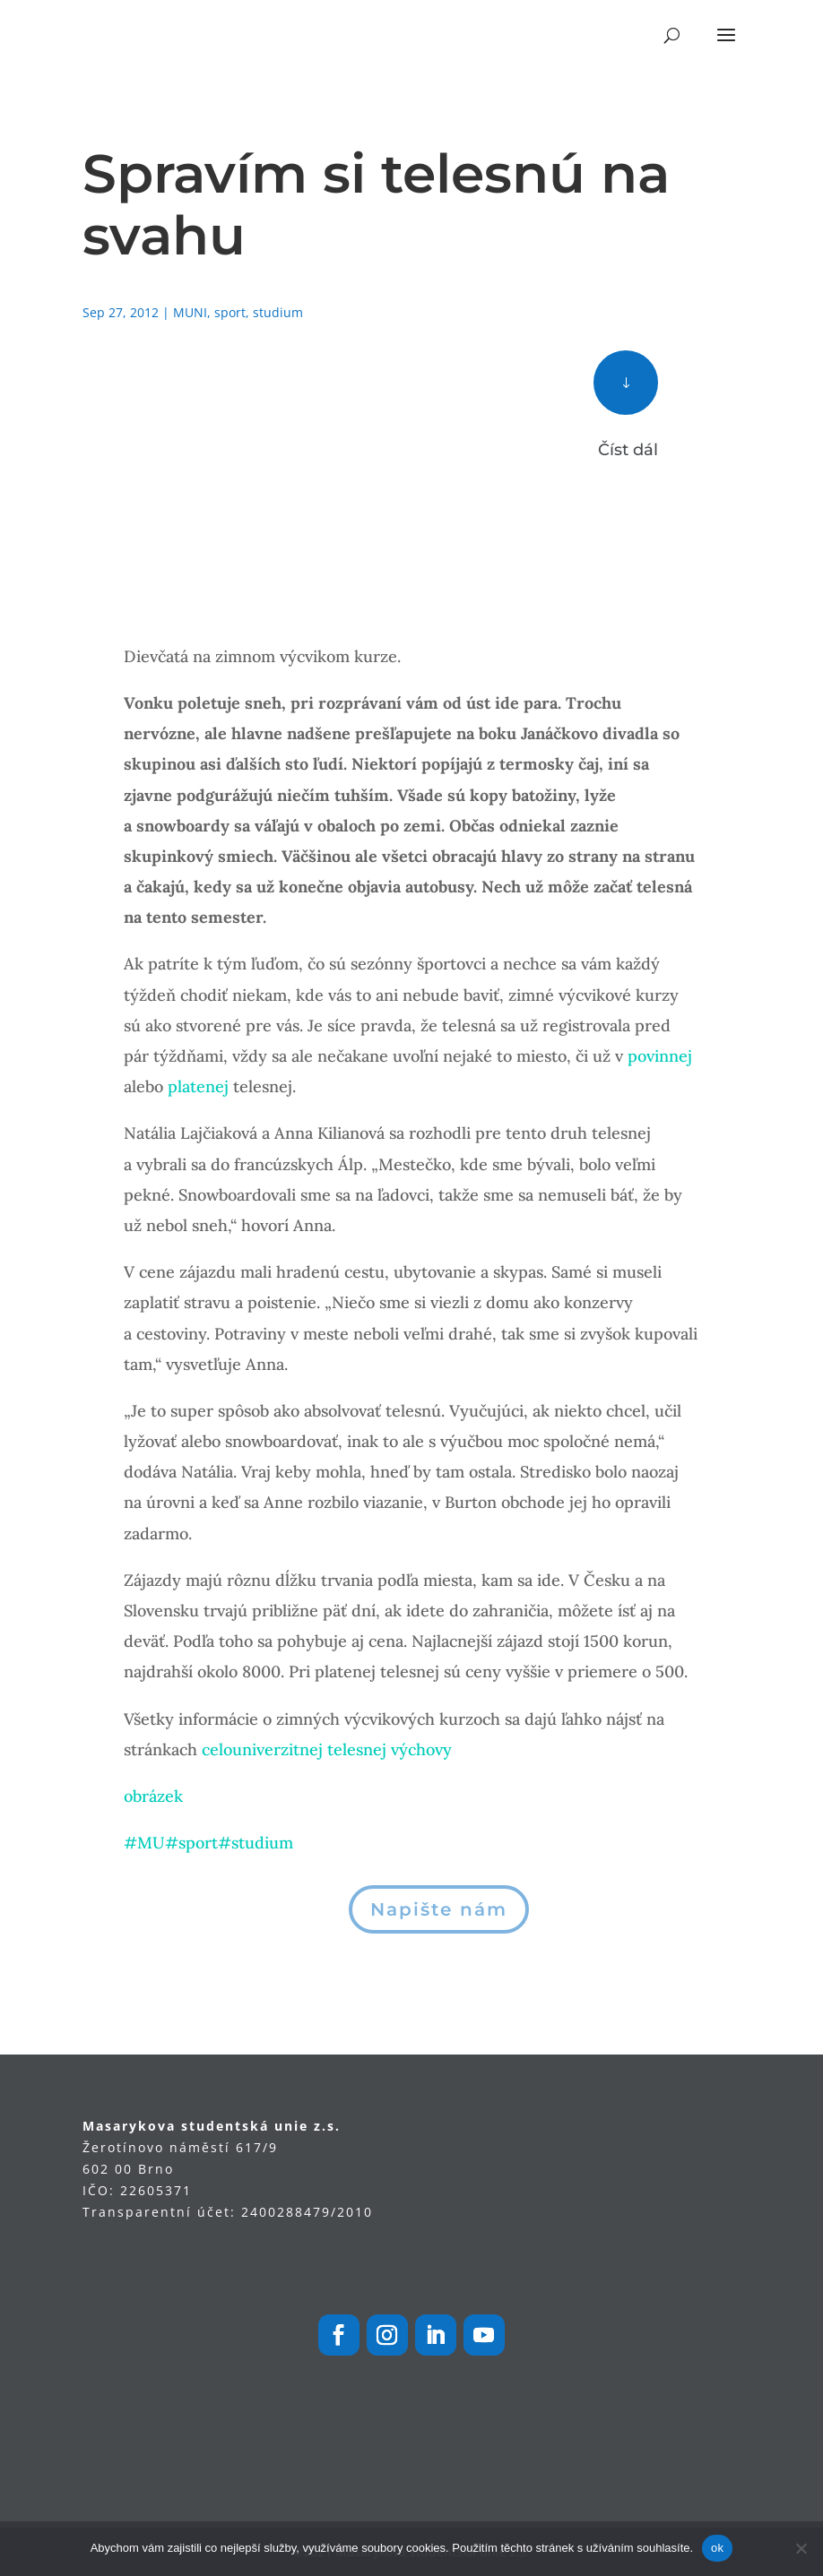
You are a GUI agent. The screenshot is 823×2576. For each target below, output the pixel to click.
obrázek (153, 1796)
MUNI (190, 312)
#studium (255, 1842)
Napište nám (438, 1909)
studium (278, 312)
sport (230, 312)
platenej (198, 1086)
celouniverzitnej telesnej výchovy (327, 1749)
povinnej (660, 1056)
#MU (144, 1842)
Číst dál (628, 450)
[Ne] (801, 2548)
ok (717, 2547)
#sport (191, 1842)
